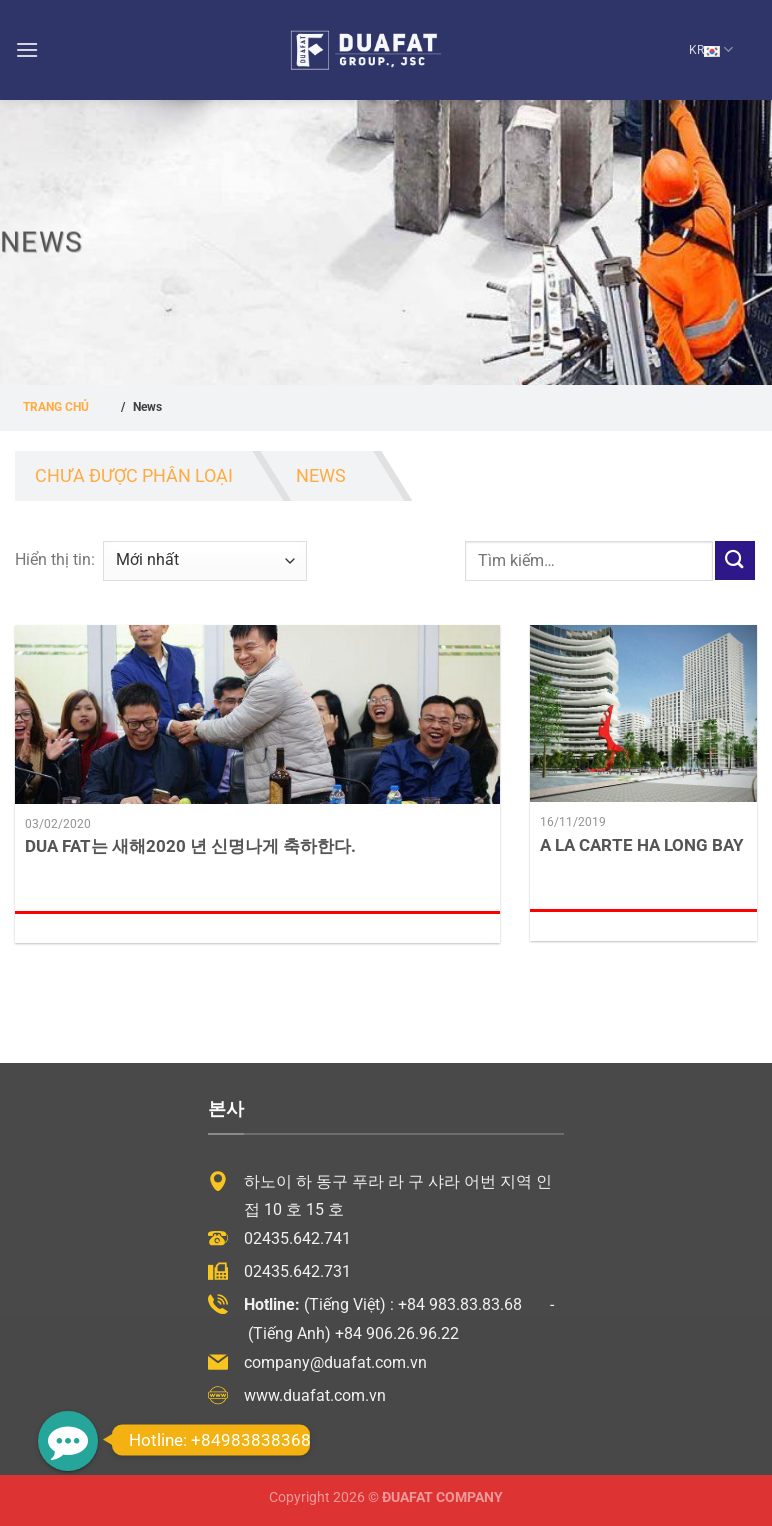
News (322, 475)
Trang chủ (56, 407)
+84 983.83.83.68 (460, 1304)
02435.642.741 (297, 1238)
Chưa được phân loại (134, 475)
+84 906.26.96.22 (397, 1333)
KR (710, 49)
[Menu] (27, 49)
